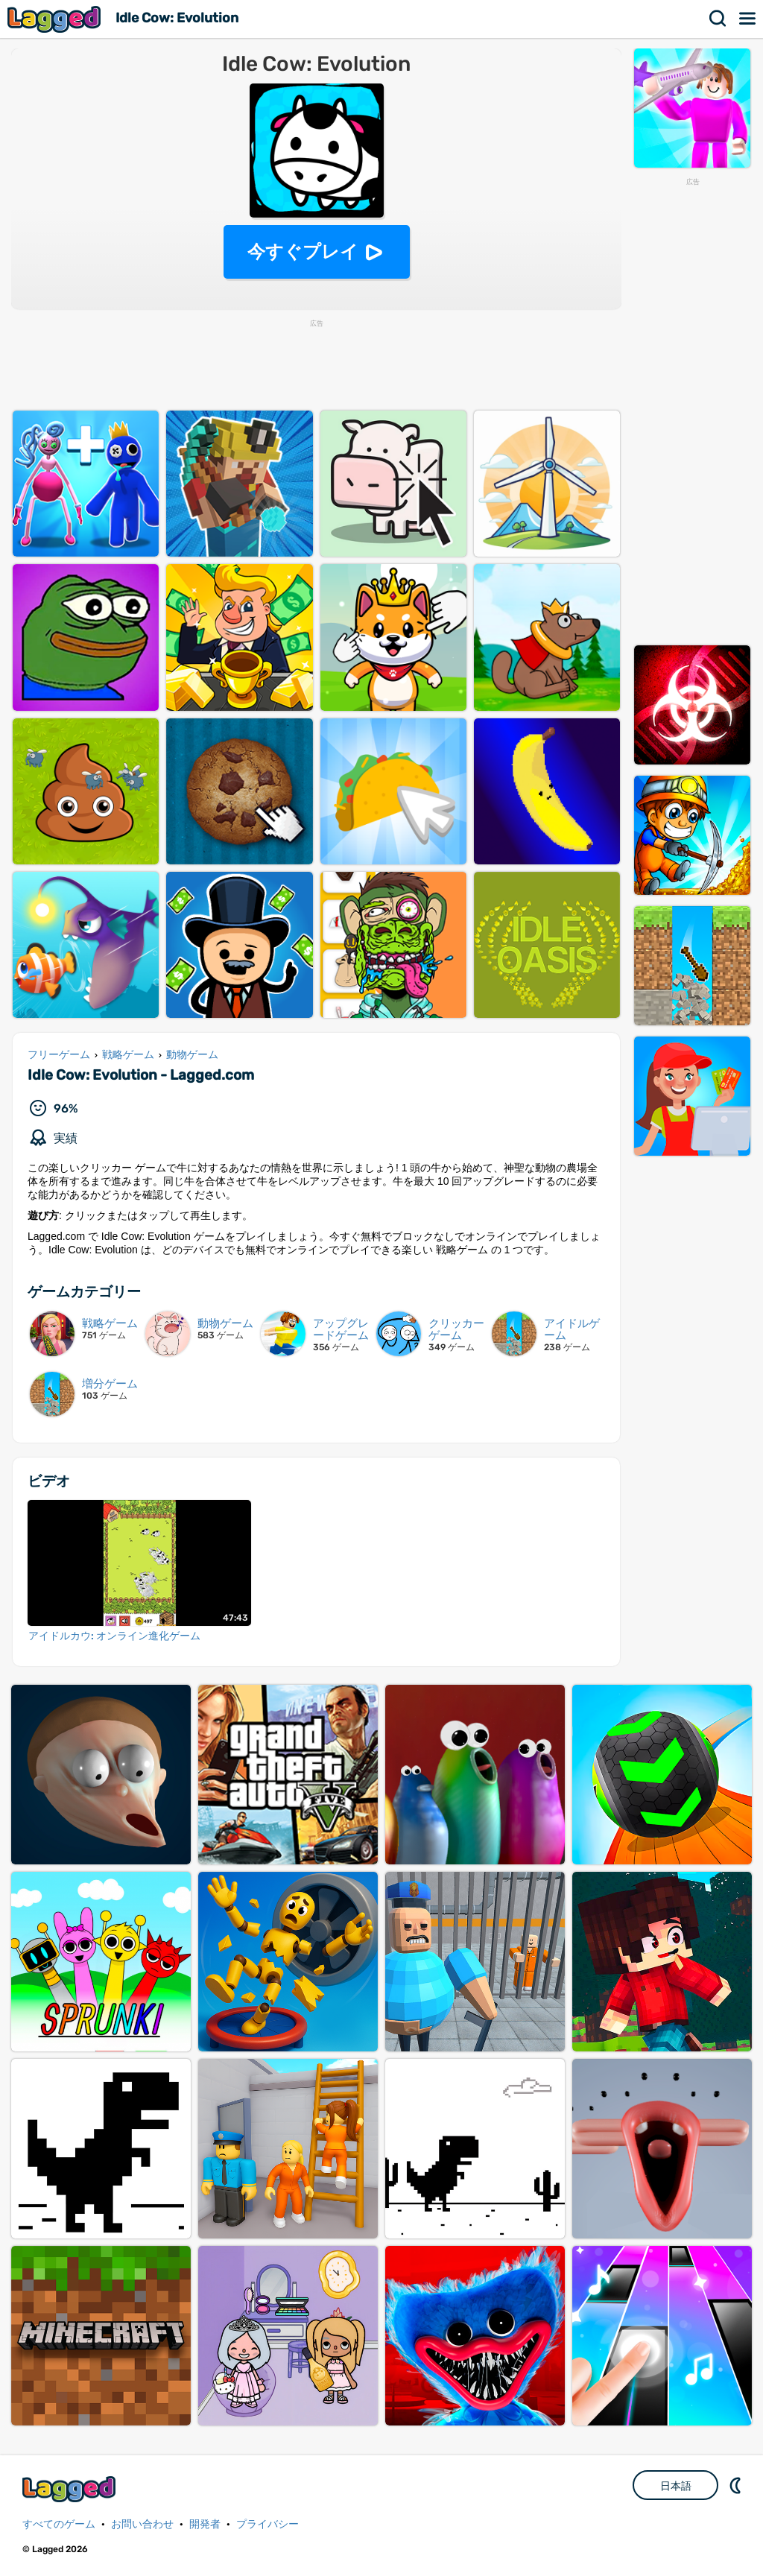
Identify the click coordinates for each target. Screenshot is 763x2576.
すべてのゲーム (58, 2524)
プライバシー (267, 2524)
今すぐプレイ (302, 251)
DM (737, 2485)
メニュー (748, 18)
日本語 (675, 2486)
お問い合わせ (142, 2524)
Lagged (55, 19)
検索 (718, 18)
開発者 (205, 2524)
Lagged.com (70, 2489)
